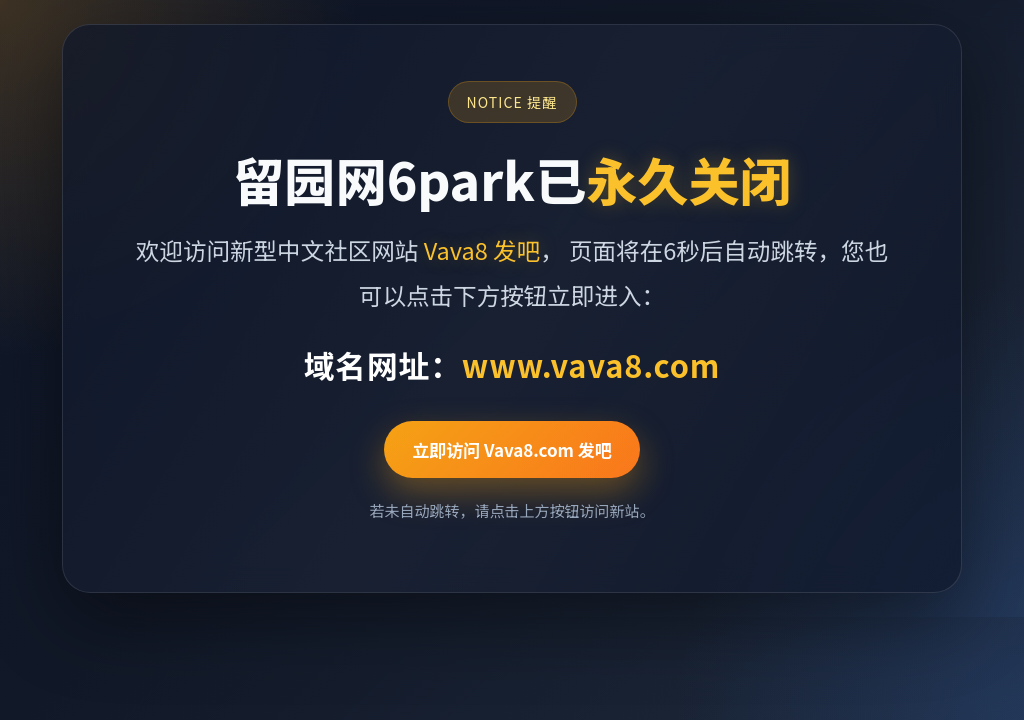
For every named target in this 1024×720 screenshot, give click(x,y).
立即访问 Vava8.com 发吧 (512, 449)
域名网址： (512, 364)
